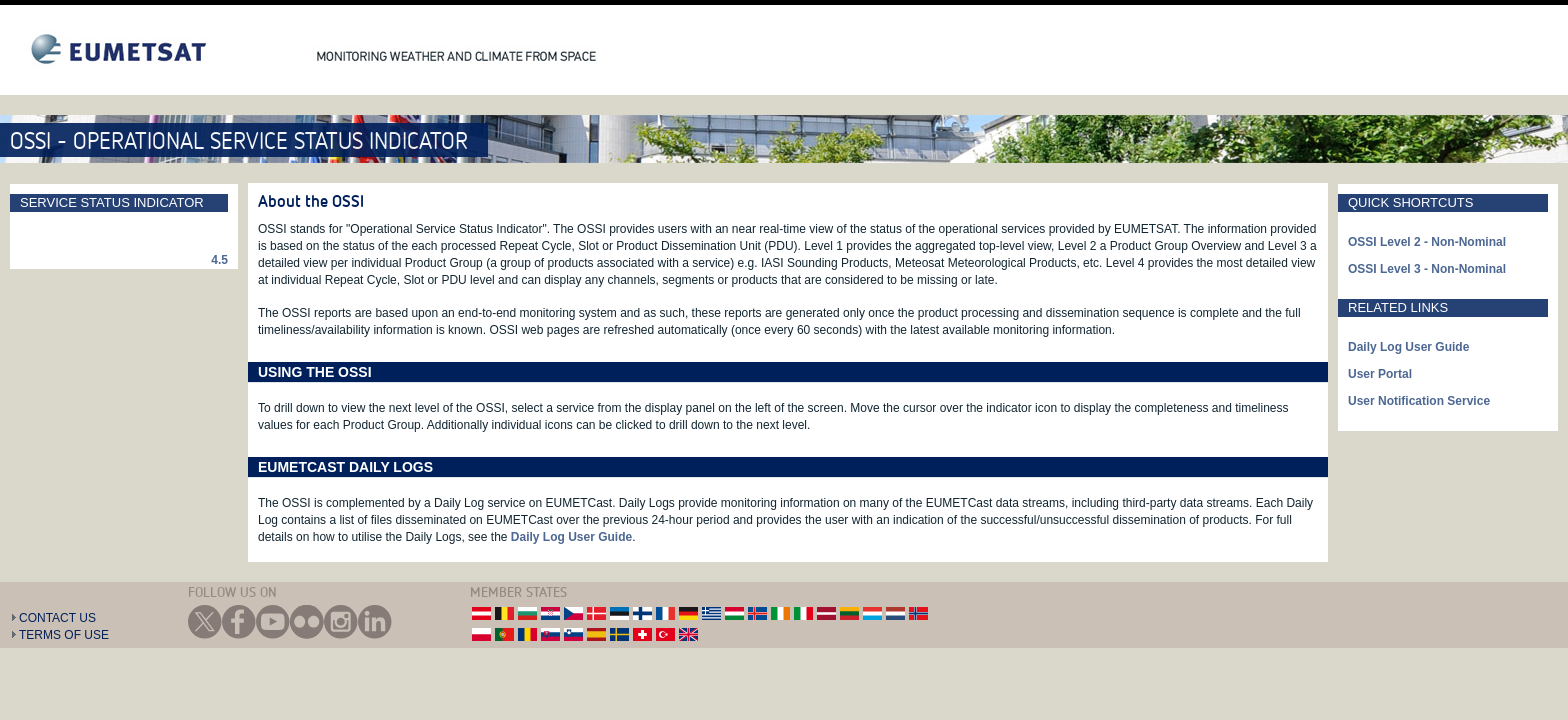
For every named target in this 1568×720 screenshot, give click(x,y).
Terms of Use (64, 635)
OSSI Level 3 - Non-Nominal (1427, 269)
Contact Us (57, 618)
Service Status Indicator (112, 202)
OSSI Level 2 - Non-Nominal (1427, 242)
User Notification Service (1419, 401)
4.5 (219, 260)
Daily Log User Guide (571, 537)
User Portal (1380, 374)
